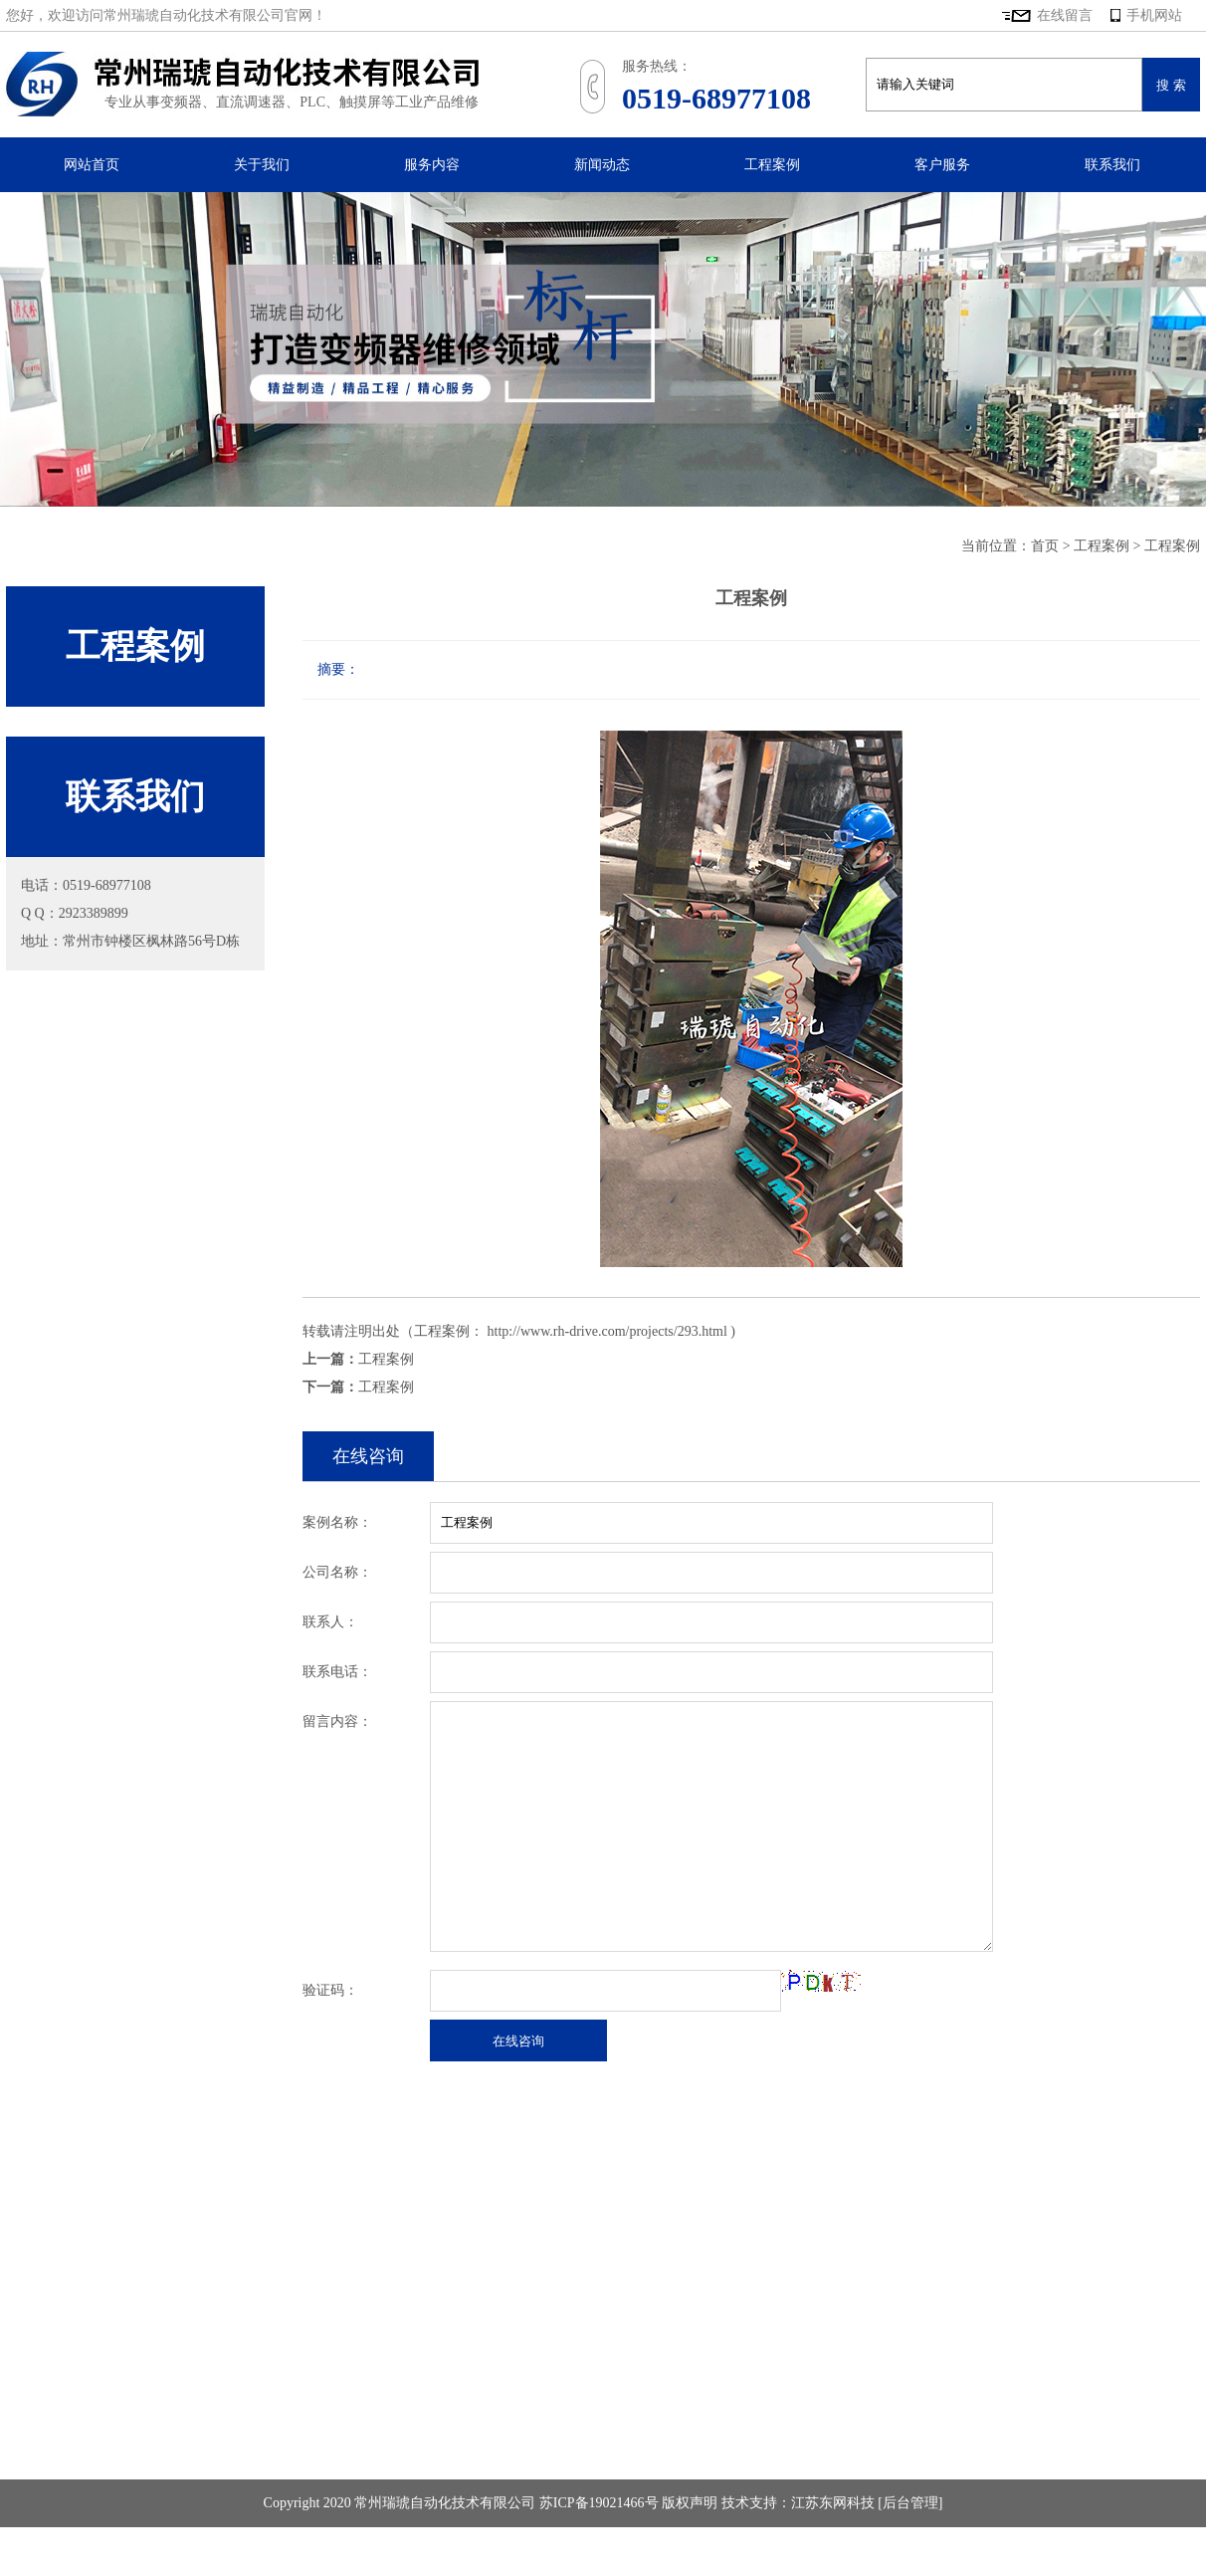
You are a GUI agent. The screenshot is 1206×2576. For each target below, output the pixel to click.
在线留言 (1065, 15)
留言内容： (337, 1721)
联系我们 (1112, 164)
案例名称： (337, 1522)
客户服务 (942, 164)
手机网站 (1146, 15)
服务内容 (432, 164)
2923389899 (93, 913)
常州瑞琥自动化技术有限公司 (242, 84)
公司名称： (337, 1572)
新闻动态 (602, 164)
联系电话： (337, 1671)
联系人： (330, 1621)
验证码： (330, 1990)
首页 (1045, 545)
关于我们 (262, 164)
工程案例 (772, 164)
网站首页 (91, 164)
